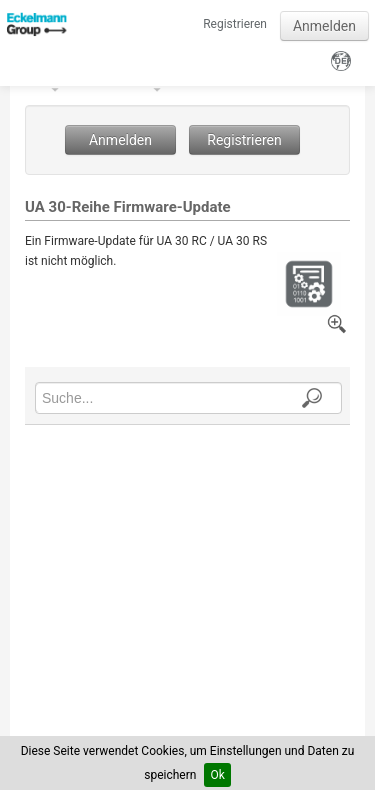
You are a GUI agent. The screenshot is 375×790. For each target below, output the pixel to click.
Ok (217, 775)
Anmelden (324, 26)
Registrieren (235, 24)
